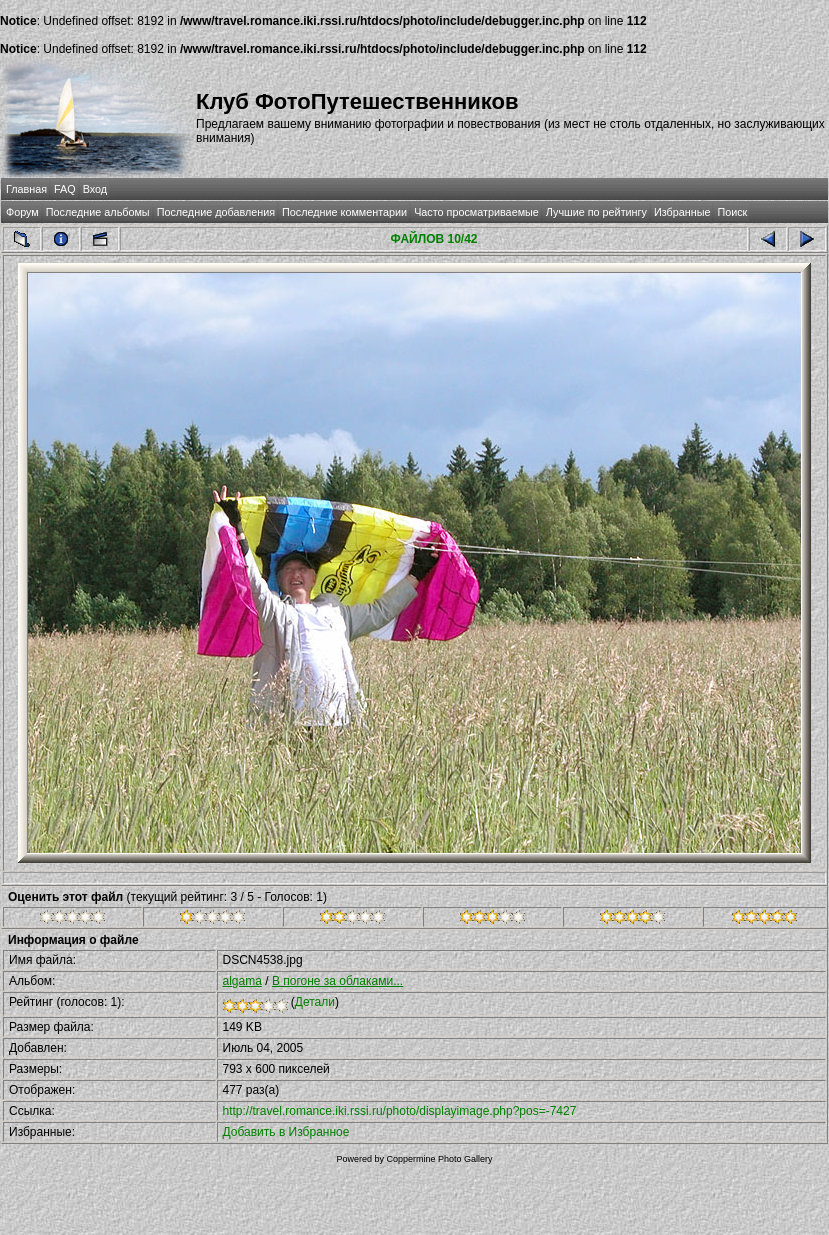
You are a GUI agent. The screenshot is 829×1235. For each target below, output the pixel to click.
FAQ (65, 189)
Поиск (732, 212)
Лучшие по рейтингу (596, 212)
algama (242, 981)
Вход (95, 189)
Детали (315, 1002)
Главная (26, 189)
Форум (22, 212)
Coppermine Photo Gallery (439, 1159)
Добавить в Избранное (286, 1132)
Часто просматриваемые (476, 212)
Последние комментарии (344, 212)
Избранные (682, 212)
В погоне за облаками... (337, 981)
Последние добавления (216, 212)
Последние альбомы (98, 212)
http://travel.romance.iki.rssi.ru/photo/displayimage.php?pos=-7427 (400, 1111)
